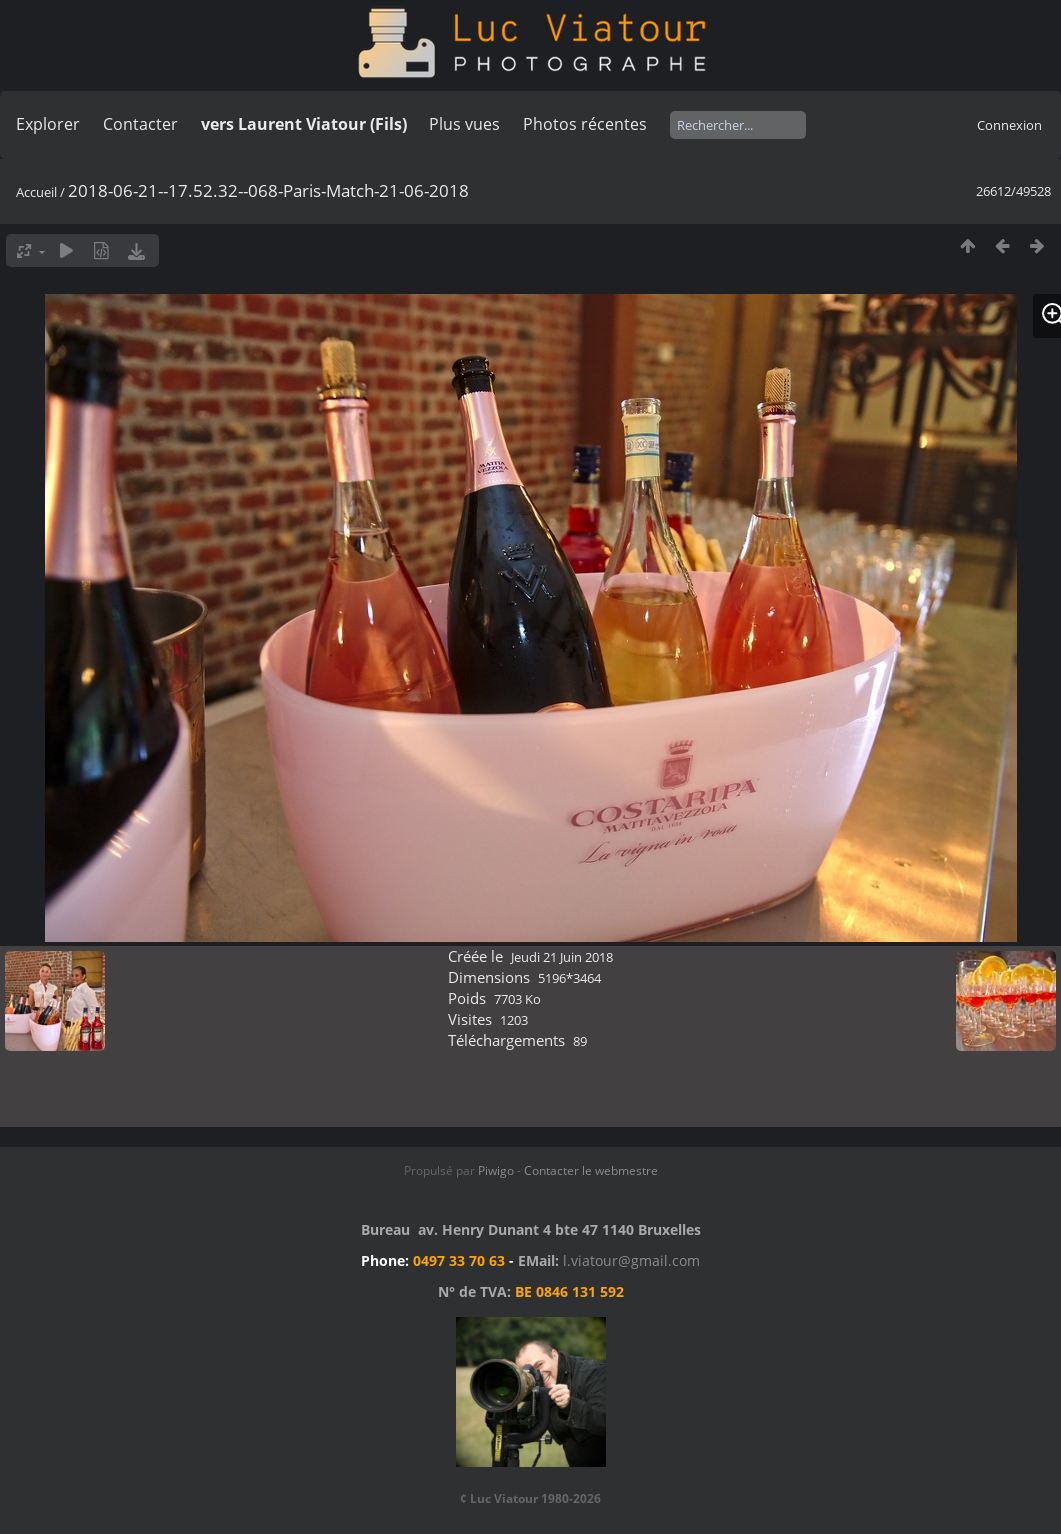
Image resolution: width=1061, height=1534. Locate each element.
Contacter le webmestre (591, 1170)
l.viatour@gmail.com (631, 1260)
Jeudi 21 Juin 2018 (562, 957)
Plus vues (464, 124)
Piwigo (496, 1170)
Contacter (140, 124)
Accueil (36, 192)
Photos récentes (585, 124)
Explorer (48, 124)
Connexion (1009, 125)
